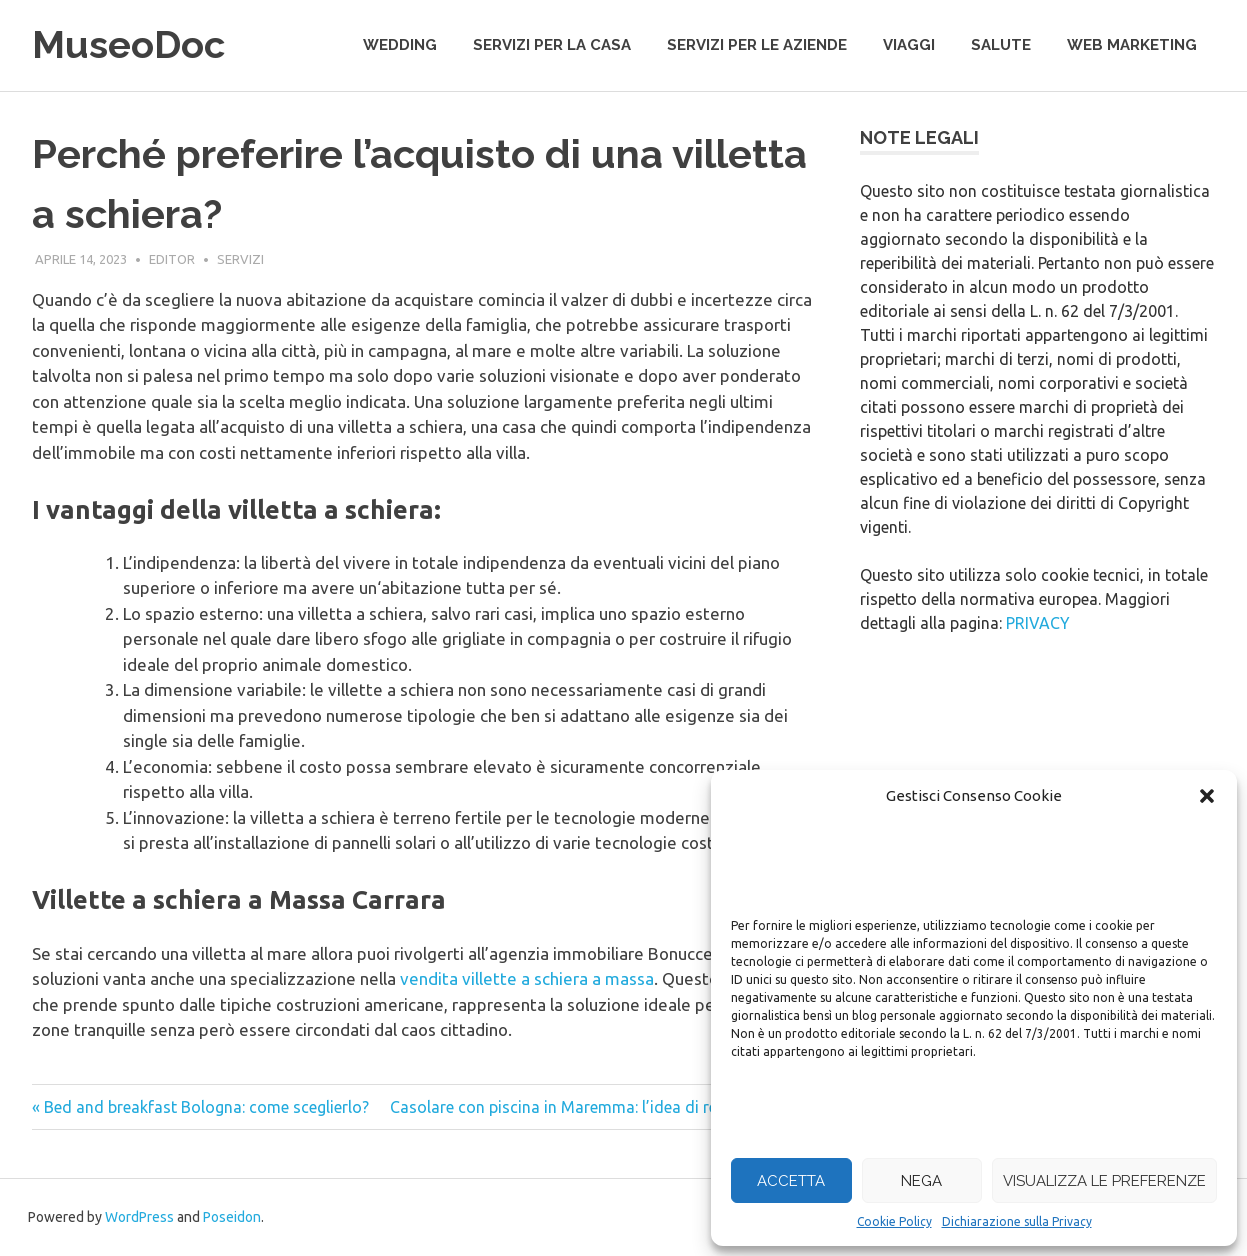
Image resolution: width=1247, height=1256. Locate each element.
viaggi (909, 45)
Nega (921, 1181)
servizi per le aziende (757, 45)
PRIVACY (1038, 623)
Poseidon (232, 1217)
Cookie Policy (894, 1221)
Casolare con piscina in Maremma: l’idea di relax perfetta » (601, 1107)
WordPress (139, 1217)
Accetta (791, 1181)
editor (172, 259)
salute (1001, 45)
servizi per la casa (552, 45)
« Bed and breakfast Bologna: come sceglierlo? (200, 1107)
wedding (400, 45)
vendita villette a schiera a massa (527, 978)
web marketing (1132, 45)
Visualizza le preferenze (1104, 1181)
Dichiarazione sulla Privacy (1017, 1221)
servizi (240, 259)
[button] (1207, 796)
